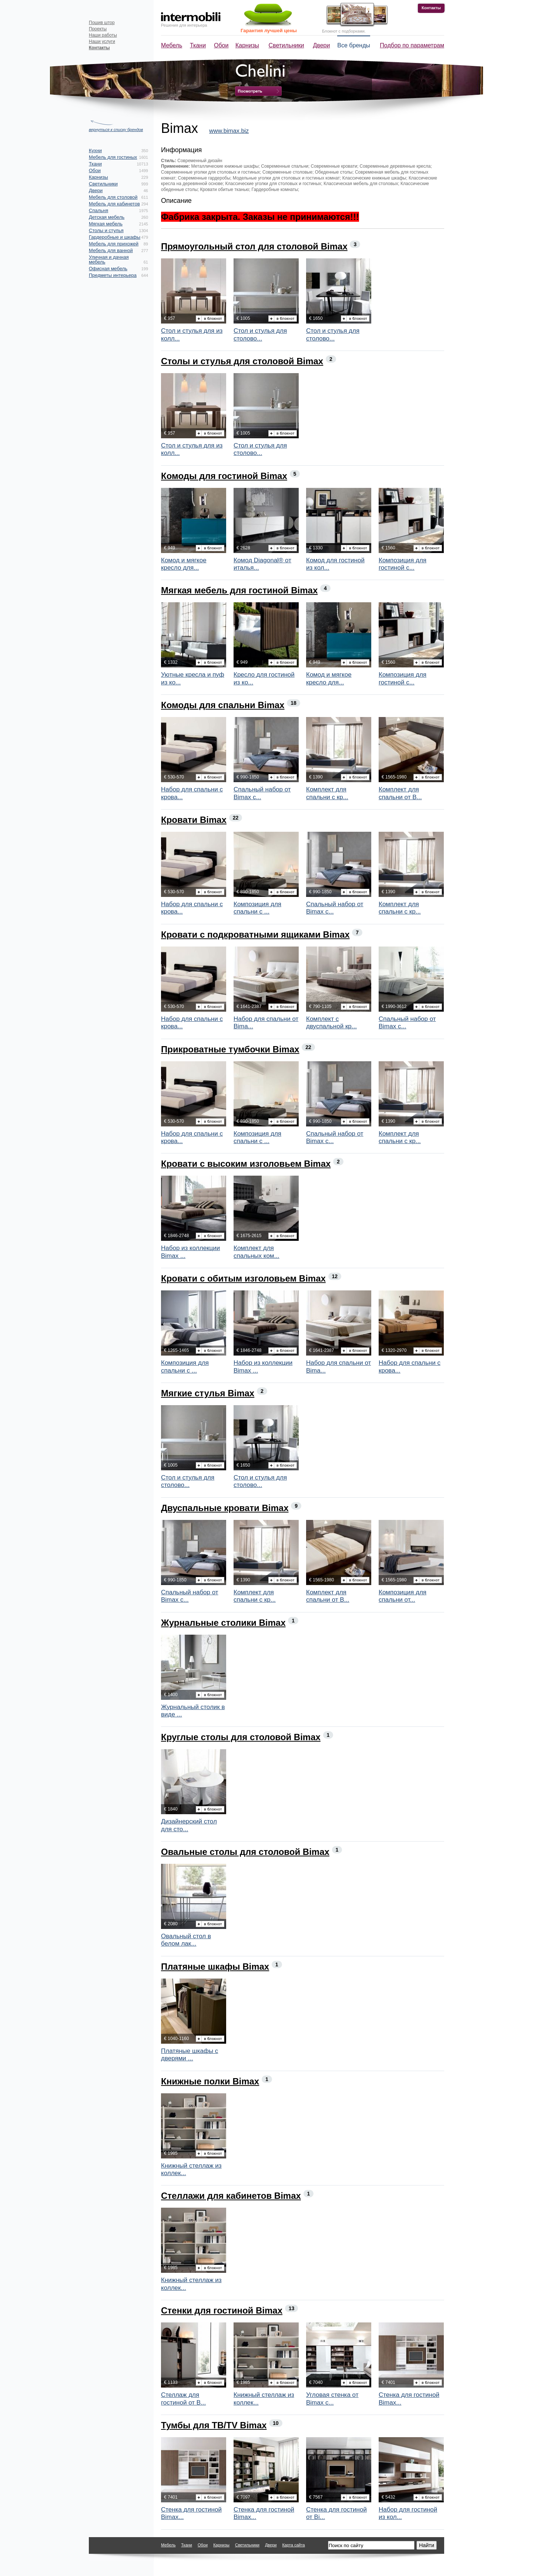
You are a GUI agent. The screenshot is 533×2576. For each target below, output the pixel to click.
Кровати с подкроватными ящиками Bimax (255, 934)
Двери (321, 45)
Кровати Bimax (194, 820)
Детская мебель (106, 217)
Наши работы (103, 35)
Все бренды (353, 45)
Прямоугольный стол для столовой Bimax (254, 246)
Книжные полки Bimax (210, 2081)
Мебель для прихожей (113, 244)
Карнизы (247, 45)
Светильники (286, 45)
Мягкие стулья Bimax (207, 1393)
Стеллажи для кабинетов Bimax (231, 2196)
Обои (221, 45)
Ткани (198, 45)
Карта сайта (293, 2545)
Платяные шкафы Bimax (215, 1967)
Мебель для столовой (113, 197)
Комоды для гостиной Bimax (224, 476)
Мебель (171, 45)
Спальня (98, 210)
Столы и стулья (106, 230)
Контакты (431, 8)
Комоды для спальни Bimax (222, 705)
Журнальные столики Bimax (223, 1623)
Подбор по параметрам (412, 45)
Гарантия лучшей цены (269, 30)
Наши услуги (102, 41)
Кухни (95, 150)
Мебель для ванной (111, 250)
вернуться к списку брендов (116, 129)
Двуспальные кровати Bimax (225, 1508)
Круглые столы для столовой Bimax (241, 1737)
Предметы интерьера (113, 275)
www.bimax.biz (229, 130)
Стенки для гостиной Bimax (221, 2310)
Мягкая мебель (106, 224)
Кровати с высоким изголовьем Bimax (246, 1164)
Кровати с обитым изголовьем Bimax (243, 1278)
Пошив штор (102, 22)
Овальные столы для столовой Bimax (245, 1852)
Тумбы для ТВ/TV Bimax (213, 2425)
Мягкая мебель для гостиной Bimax (239, 590)
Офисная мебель (108, 268)
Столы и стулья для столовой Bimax (242, 361)
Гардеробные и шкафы (114, 237)
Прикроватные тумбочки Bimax (230, 1049)
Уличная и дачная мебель (109, 259)
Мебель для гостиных (113, 157)
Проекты (98, 28)
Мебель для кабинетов (114, 204)
